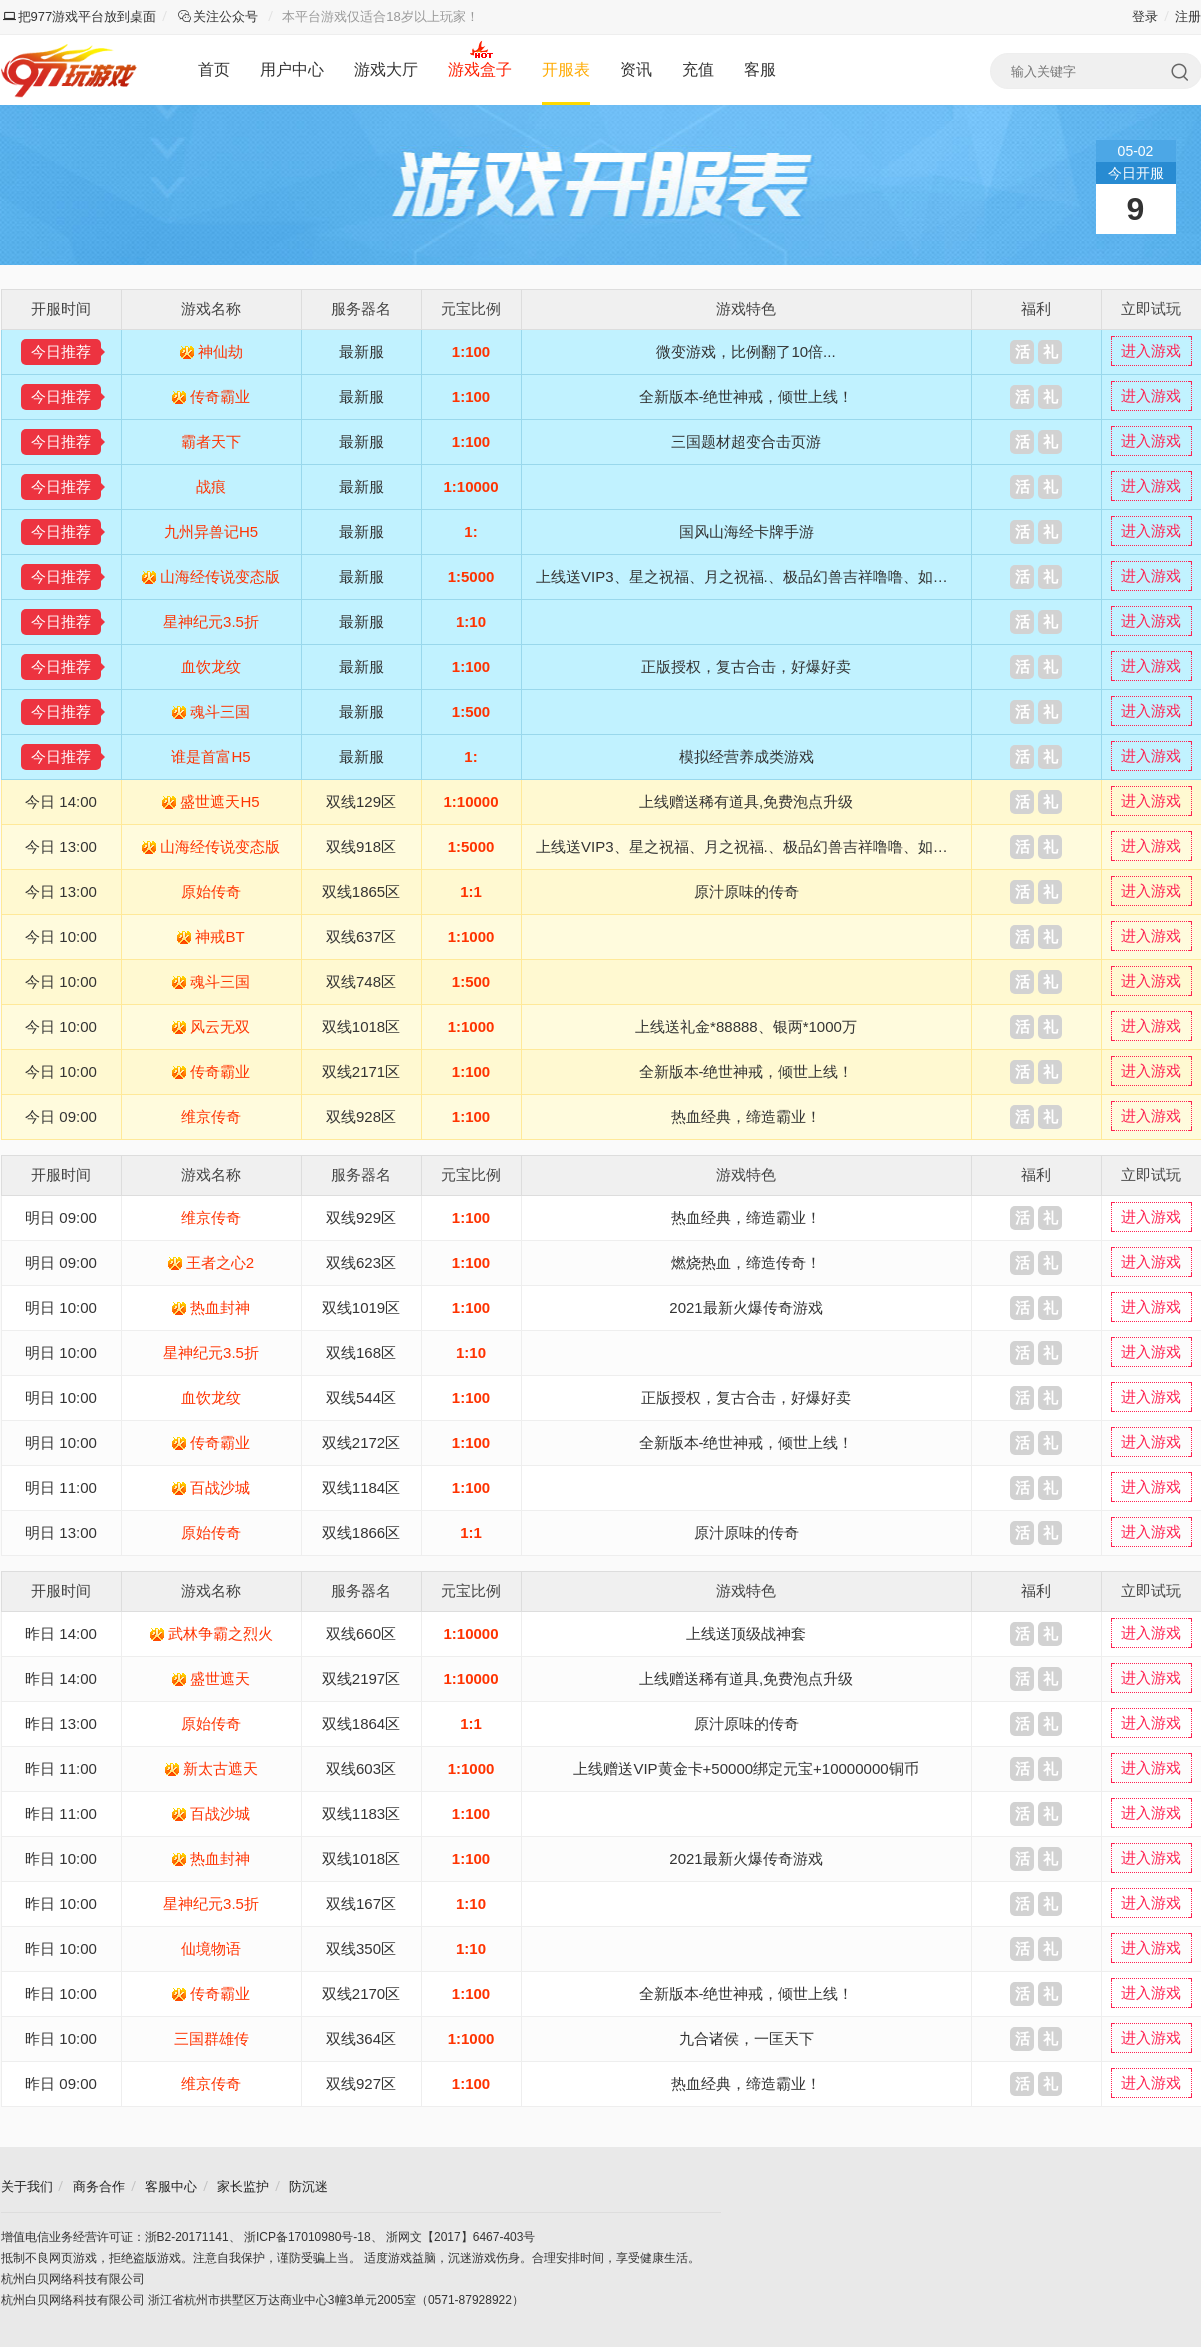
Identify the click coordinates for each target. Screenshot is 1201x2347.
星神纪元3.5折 (211, 621)
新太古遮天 (220, 1768)
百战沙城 (220, 1487)
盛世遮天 (220, 1678)
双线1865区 (361, 891)
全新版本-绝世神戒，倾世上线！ (746, 396)
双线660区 (361, 1633)
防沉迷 (308, 2186)
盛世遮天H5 (219, 801)
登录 (1145, 16)
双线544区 (361, 1397)
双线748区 (361, 981)
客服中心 (171, 2186)
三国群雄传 (211, 2038)
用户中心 (292, 69)
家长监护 (243, 2186)
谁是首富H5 (210, 756)
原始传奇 (211, 891)
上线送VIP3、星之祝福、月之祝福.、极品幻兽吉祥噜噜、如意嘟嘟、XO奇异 (790, 576)
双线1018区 (361, 1026)
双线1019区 (361, 1307)
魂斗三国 (220, 711)
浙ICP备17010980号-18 (307, 2237)
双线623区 (361, 1262)
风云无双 (220, 1026)
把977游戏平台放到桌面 (80, 16)
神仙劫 (220, 351)
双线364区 (361, 2038)
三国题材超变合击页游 (746, 441)
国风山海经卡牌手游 (746, 531)
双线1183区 (361, 1813)
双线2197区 (361, 1678)
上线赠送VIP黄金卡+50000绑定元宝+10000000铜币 (745, 1768)
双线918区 (361, 846)
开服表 (566, 69)
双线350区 (361, 1948)
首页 (214, 69)
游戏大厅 (386, 69)
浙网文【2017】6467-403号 (460, 2237)
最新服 (361, 351)
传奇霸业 (220, 396)
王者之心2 (220, 1262)
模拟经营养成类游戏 (746, 756)
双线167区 (361, 1903)
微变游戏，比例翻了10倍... (745, 351)
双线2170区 (361, 1993)
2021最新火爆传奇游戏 (745, 1307)
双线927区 (361, 2083)
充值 (698, 69)
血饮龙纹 (211, 666)
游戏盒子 (480, 69)
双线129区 (361, 801)
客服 (760, 69)
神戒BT (219, 936)
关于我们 (27, 2186)
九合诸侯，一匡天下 (746, 2038)
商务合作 (99, 2186)
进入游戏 (1151, 350)
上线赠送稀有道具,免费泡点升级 (746, 801)
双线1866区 (361, 1532)
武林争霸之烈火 (220, 1633)
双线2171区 (361, 1071)
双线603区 (361, 1768)
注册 (1188, 16)
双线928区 (361, 1116)
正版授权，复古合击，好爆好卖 (746, 666)
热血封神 (220, 1307)
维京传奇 (211, 1116)
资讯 (636, 69)
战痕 (211, 486)
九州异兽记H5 (211, 531)
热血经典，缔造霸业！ (746, 1116)
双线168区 (361, 1352)
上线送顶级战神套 (746, 1633)
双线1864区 (361, 1723)
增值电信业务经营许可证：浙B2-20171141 (115, 2237)
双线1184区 (361, 1487)
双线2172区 (361, 1442)
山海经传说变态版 (220, 576)
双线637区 (361, 936)
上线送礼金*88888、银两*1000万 (746, 1026)
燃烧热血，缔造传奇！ (746, 1262)
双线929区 (361, 1217)
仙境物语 (211, 1948)
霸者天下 (211, 441)
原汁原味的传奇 (746, 891)
